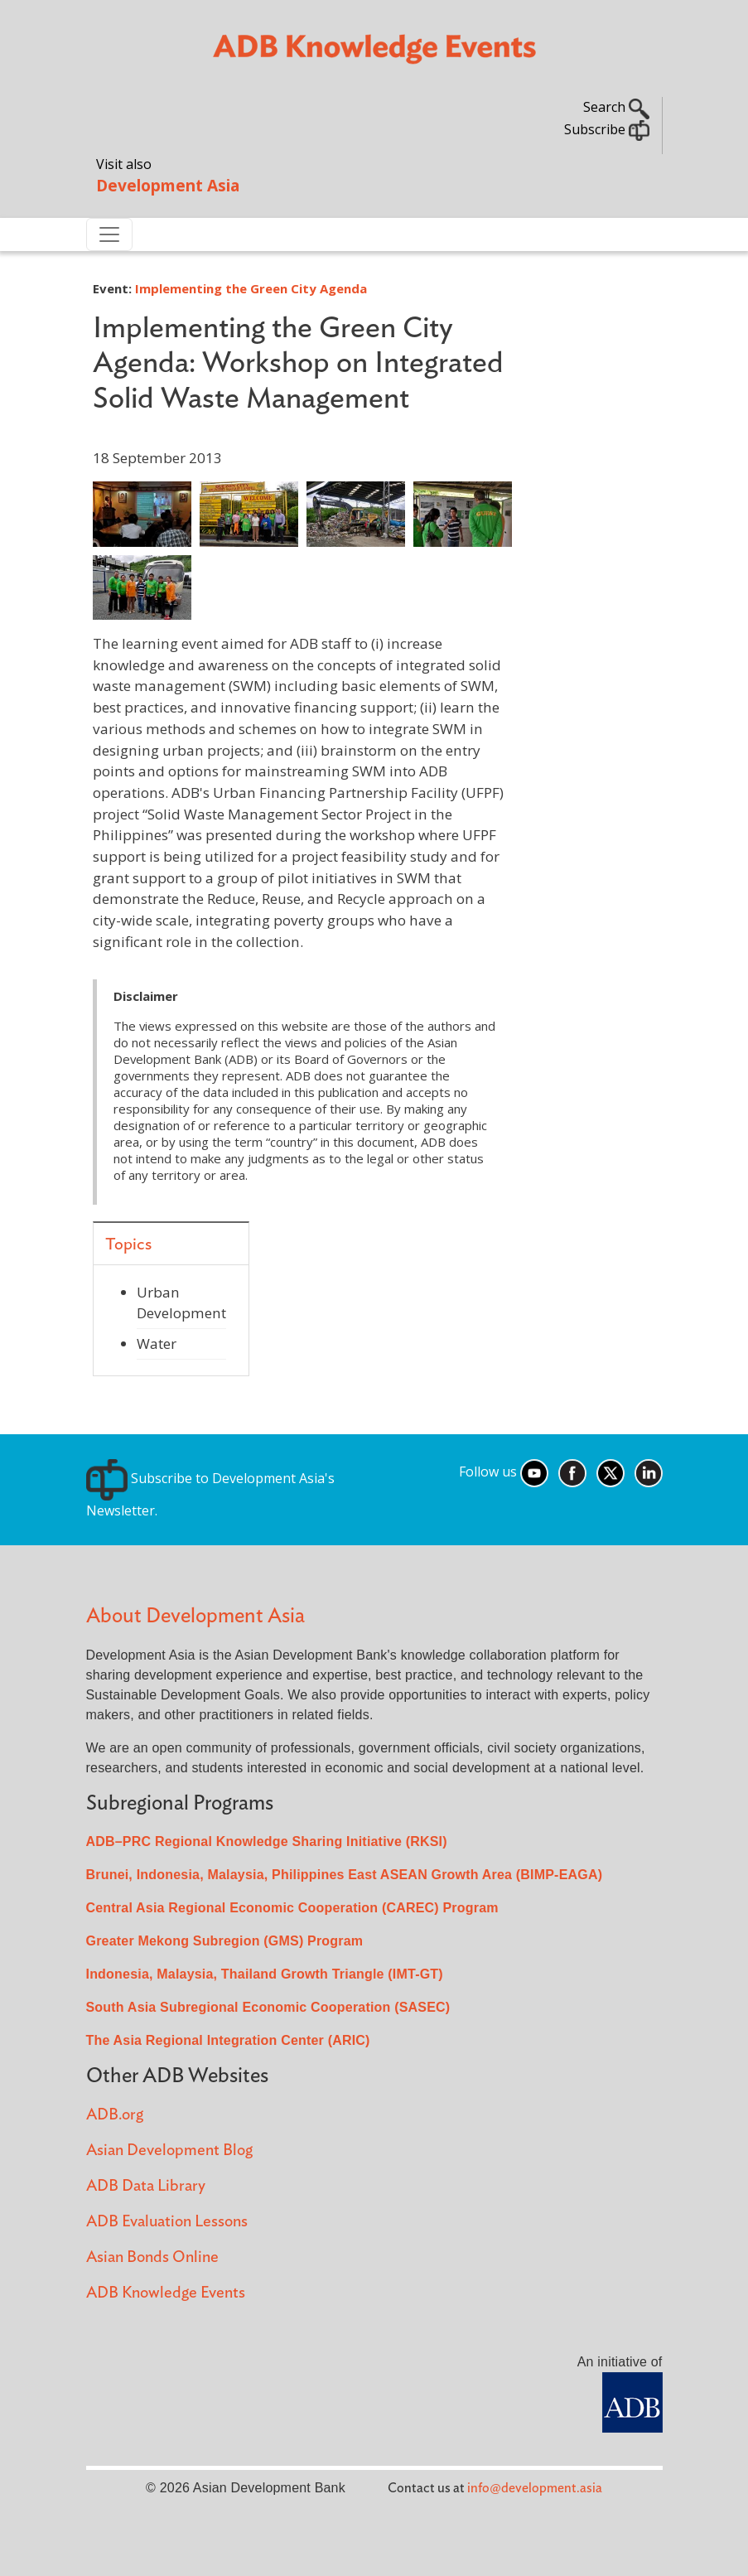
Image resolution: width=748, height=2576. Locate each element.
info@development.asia (534, 2488)
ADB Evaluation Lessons (167, 2222)
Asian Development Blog (169, 2150)
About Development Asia (195, 1616)
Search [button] (616, 107)
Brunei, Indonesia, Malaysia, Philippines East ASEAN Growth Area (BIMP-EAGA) (344, 1875)
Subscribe (606, 129)
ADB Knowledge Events (165, 2293)
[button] (142, 512)
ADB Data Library (145, 2186)
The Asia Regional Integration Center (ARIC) (228, 2040)
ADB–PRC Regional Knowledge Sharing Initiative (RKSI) (266, 1841)
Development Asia (167, 185)
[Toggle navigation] (109, 234)
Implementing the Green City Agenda (251, 288)
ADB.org (114, 2115)
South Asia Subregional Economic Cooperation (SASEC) (268, 2007)
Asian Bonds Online (152, 2257)
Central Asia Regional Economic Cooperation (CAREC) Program (292, 1908)
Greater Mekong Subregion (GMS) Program (225, 1941)
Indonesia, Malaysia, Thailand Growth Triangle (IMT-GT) (264, 1974)
